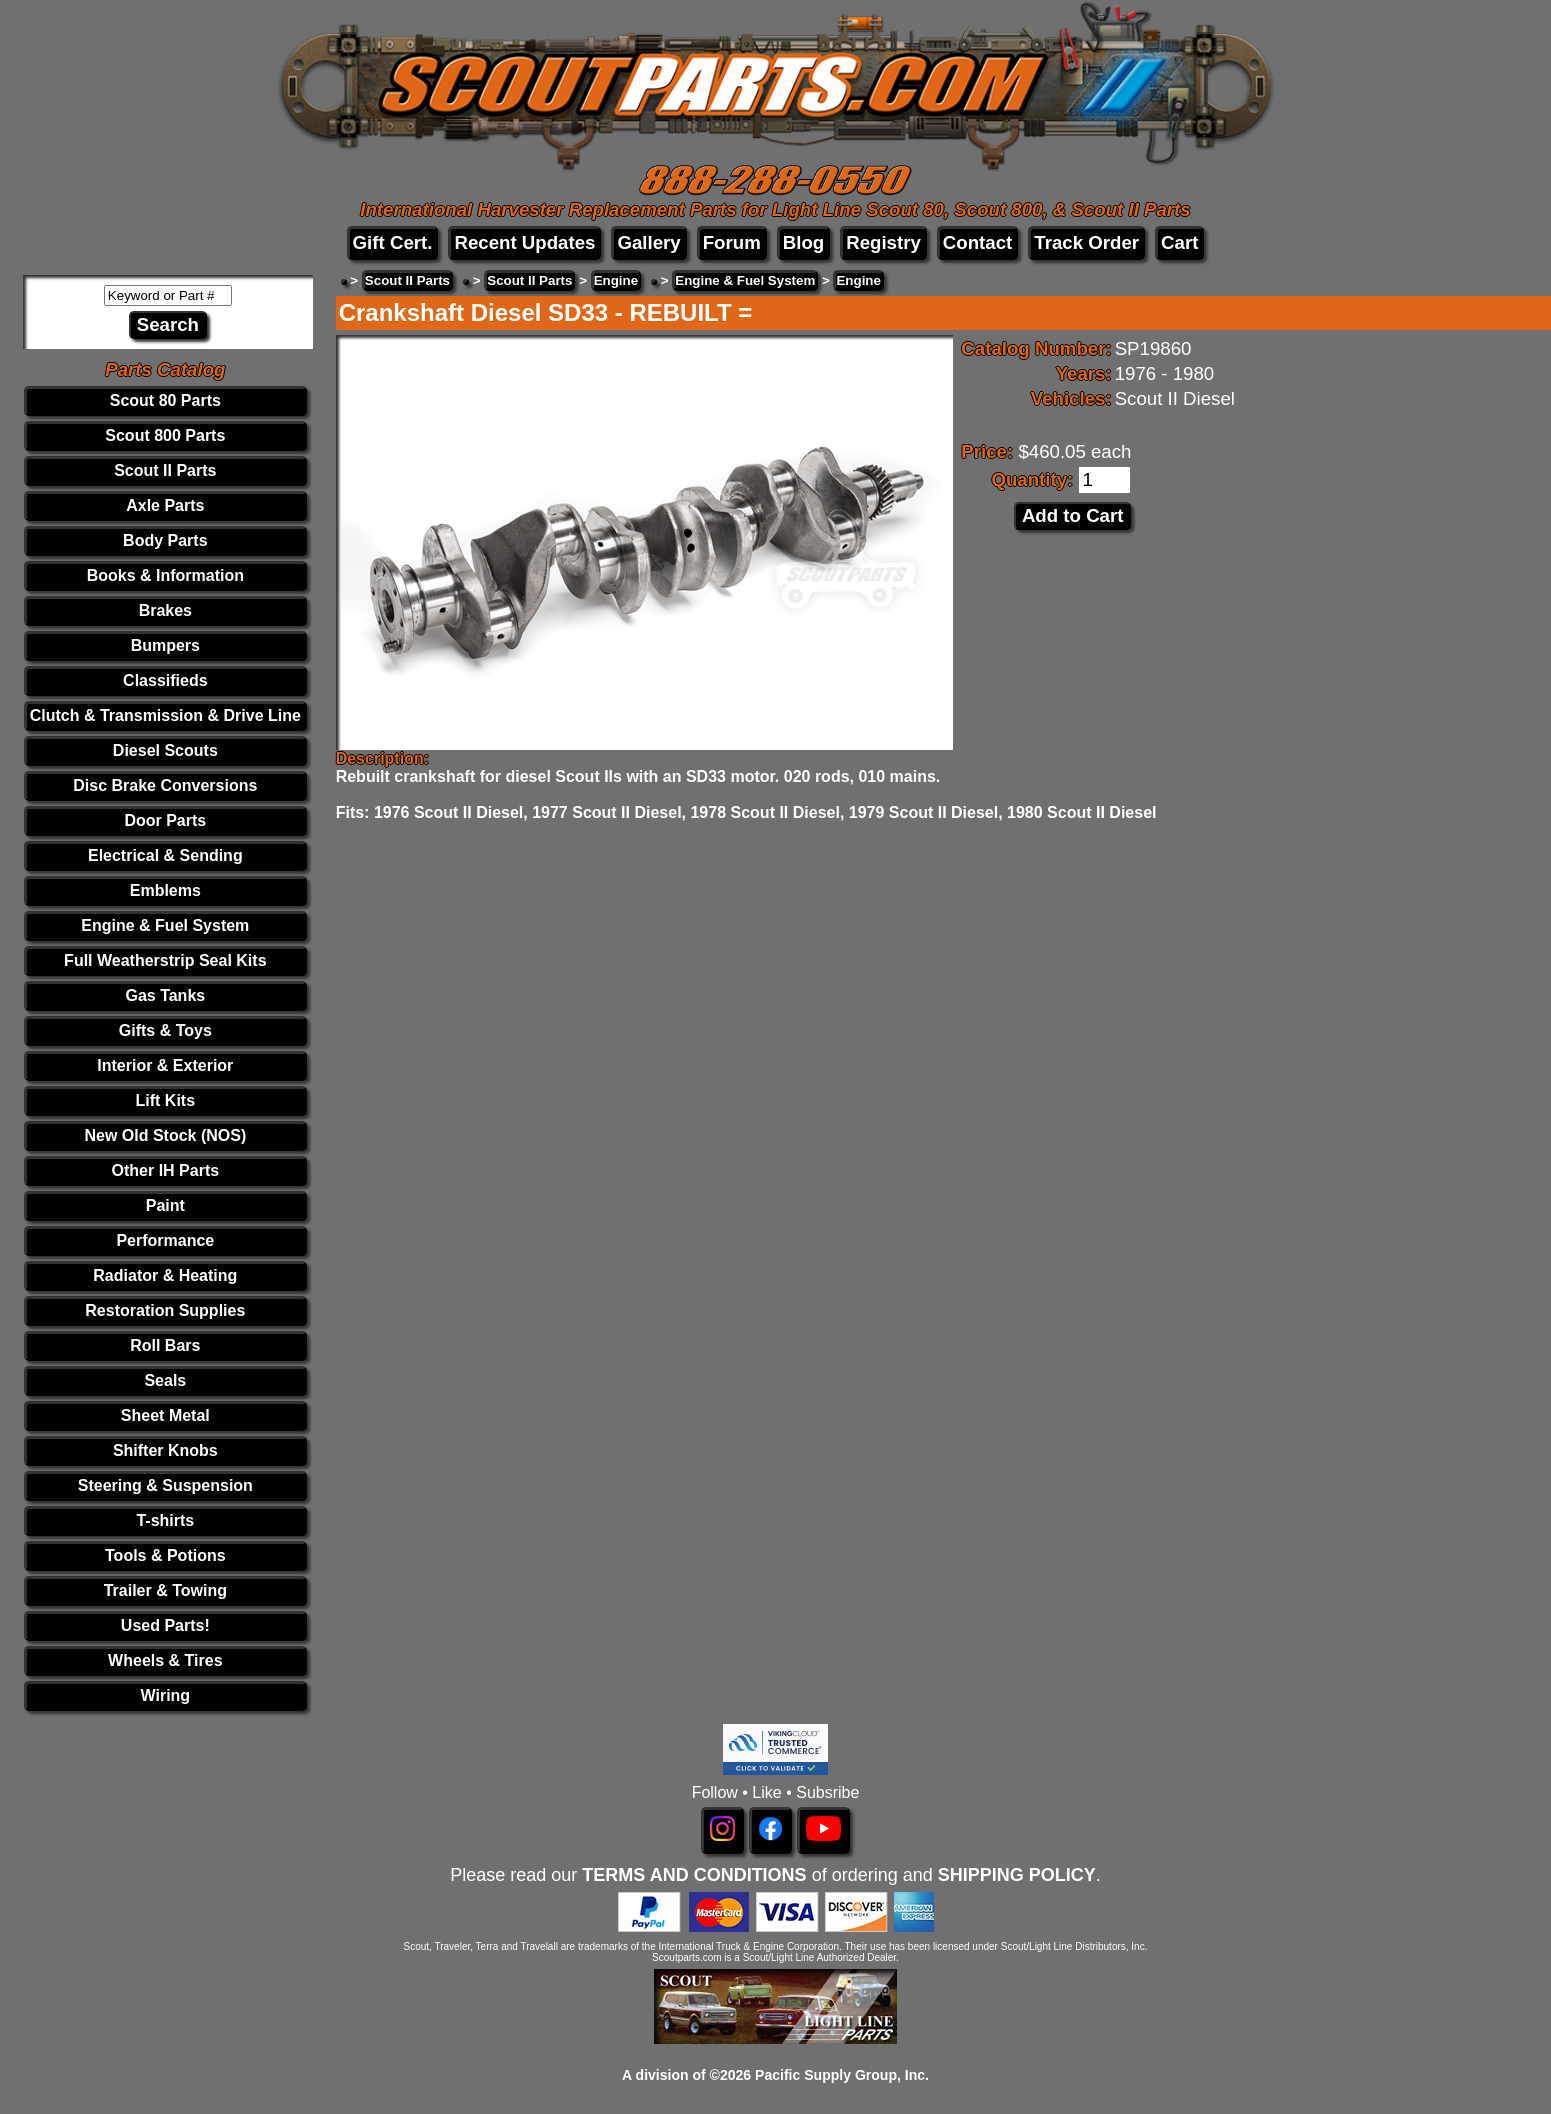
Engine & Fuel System (165, 925)
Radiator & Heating (165, 1275)
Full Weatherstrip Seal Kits (165, 960)
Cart (1179, 242)
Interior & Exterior (165, 1065)
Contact (977, 242)
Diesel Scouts (165, 750)
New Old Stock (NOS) (165, 1135)
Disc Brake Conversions (165, 785)
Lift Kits (166, 1100)
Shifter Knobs (165, 1450)
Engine (616, 280)
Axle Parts (165, 505)
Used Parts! (165, 1625)
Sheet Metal (165, 1415)
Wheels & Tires (165, 1660)
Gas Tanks (165, 995)
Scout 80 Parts (165, 400)
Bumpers (165, 645)
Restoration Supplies (165, 1310)
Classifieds (165, 680)
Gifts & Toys (165, 1030)
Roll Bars (165, 1345)
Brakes (165, 610)
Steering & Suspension (165, 1485)
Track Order (1086, 242)
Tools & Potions (165, 1555)
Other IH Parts (166, 1170)
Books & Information (165, 575)
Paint (165, 1205)
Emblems (165, 890)
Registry (883, 242)
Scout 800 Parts (165, 435)
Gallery (648, 242)
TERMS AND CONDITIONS (694, 1875)
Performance (165, 1240)
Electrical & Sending (165, 855)
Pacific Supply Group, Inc (840, 2075)
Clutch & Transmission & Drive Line (165, 715)
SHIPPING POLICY (1017, 1875)
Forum (732, 242)
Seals (165, 1380)
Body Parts (165, 540)
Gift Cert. (393, 242)
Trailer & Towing (165, 1590)
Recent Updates (524, 242)
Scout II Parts (165, 470)
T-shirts (165, 1520)
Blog (803, 242)
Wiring (166, 1695)
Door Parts (165, 820)
